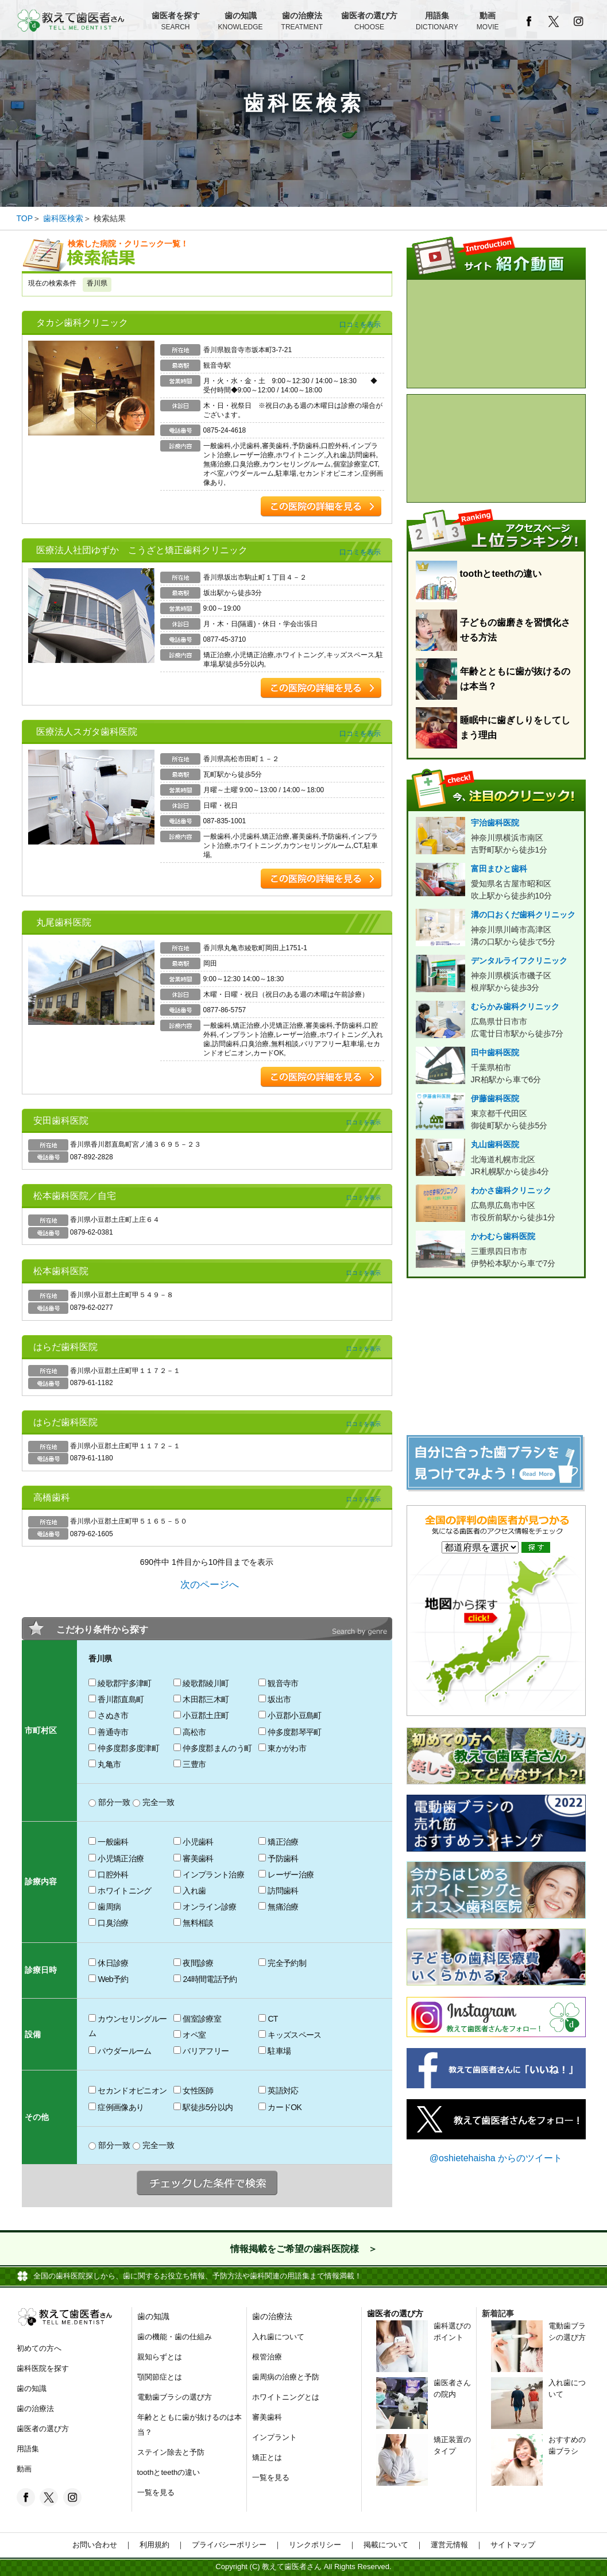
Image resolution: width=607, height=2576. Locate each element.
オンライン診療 (204, 1906)
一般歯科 (108, 1841)
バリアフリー (201, 2051)
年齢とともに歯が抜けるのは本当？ (189, 2424)
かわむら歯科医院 (496, 1251)
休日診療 (108, 1963)
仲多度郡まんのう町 (212, 1748)
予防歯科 (278, 1858)
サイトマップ (509, 2544)
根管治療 (267, 2357)
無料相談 (193, 1922)
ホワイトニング (119, 1890)
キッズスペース (289, 2034)
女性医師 (193, 2090)
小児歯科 (193, 1841)
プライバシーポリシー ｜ (232, 2544)
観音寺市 (278, 1683)
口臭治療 (108, 1922)
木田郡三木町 (201, 1699)
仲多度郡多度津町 (123, 1748)
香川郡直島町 (116, 1699)
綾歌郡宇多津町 (119, 1683)
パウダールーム (119, 2051)
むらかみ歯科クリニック (496, 1021)
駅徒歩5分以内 (203, 2107)
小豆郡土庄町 (201, 1715)
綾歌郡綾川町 (201, 1683)
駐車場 (274, 2051)
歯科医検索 (63, 218)
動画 (488, 22)
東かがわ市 (282, 1748)
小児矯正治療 (116, 1858)
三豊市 (189, 1764)
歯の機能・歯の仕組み (174, 2336)
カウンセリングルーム (127, 2026)
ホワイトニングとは (285, 2397)
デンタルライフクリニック (496, 975)
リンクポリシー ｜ (318, 2544)
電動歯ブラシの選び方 (174, 2397)
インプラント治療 (208, 1874)
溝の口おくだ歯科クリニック (496, 929)
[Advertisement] (496, 1358)
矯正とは (267, 2457)
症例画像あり (116, 2107)
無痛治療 (278, 1906)
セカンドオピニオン (127, 2090)
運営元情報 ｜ (453, 2544)
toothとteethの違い (168, 2472)
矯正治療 (278, 1841)
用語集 (437, 22)
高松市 (189, 1732)
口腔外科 (108, 1874)
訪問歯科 (278, 1890)
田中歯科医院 (496, 1067)
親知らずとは (159, 2357)
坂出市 (274, 1699)
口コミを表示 (360, 325)
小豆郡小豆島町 (289, 1715)
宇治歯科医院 (496, 837)
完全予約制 (282, 1963)
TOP (25, 218)
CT (267, 2018)
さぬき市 (108, 1715)
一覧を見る (156, 2492)
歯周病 (104, 1906)
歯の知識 (240, 22)
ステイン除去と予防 (170, 2452)
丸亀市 (104, 1764)
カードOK (279, 2107)
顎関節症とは (159, 2377)
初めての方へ (39, 2348)
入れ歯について (278, 2336)
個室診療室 (197, 2018)
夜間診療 (193, 1963)
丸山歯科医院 (496, 1159)
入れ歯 (189, 1890)
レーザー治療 (286, 1874)
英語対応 (278, 2090)
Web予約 (108, 1979)
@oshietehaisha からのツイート (496, 2158)
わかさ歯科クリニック (496, 1205)
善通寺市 (108, 1732)
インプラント (274, 2437)
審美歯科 (193, 1858)
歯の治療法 (302, 22)
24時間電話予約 (205, 1979)
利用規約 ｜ (158, 2544)
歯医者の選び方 (369, 22)
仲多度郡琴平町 (289, 1732)
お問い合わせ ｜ (102, 2544)
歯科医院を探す (43, 2368)
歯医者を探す (176, 22)
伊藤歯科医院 (496, 1113)
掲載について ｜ (389, 2544)
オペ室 (189, 2034)
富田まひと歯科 (496, 883)
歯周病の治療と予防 (285, 2377)
